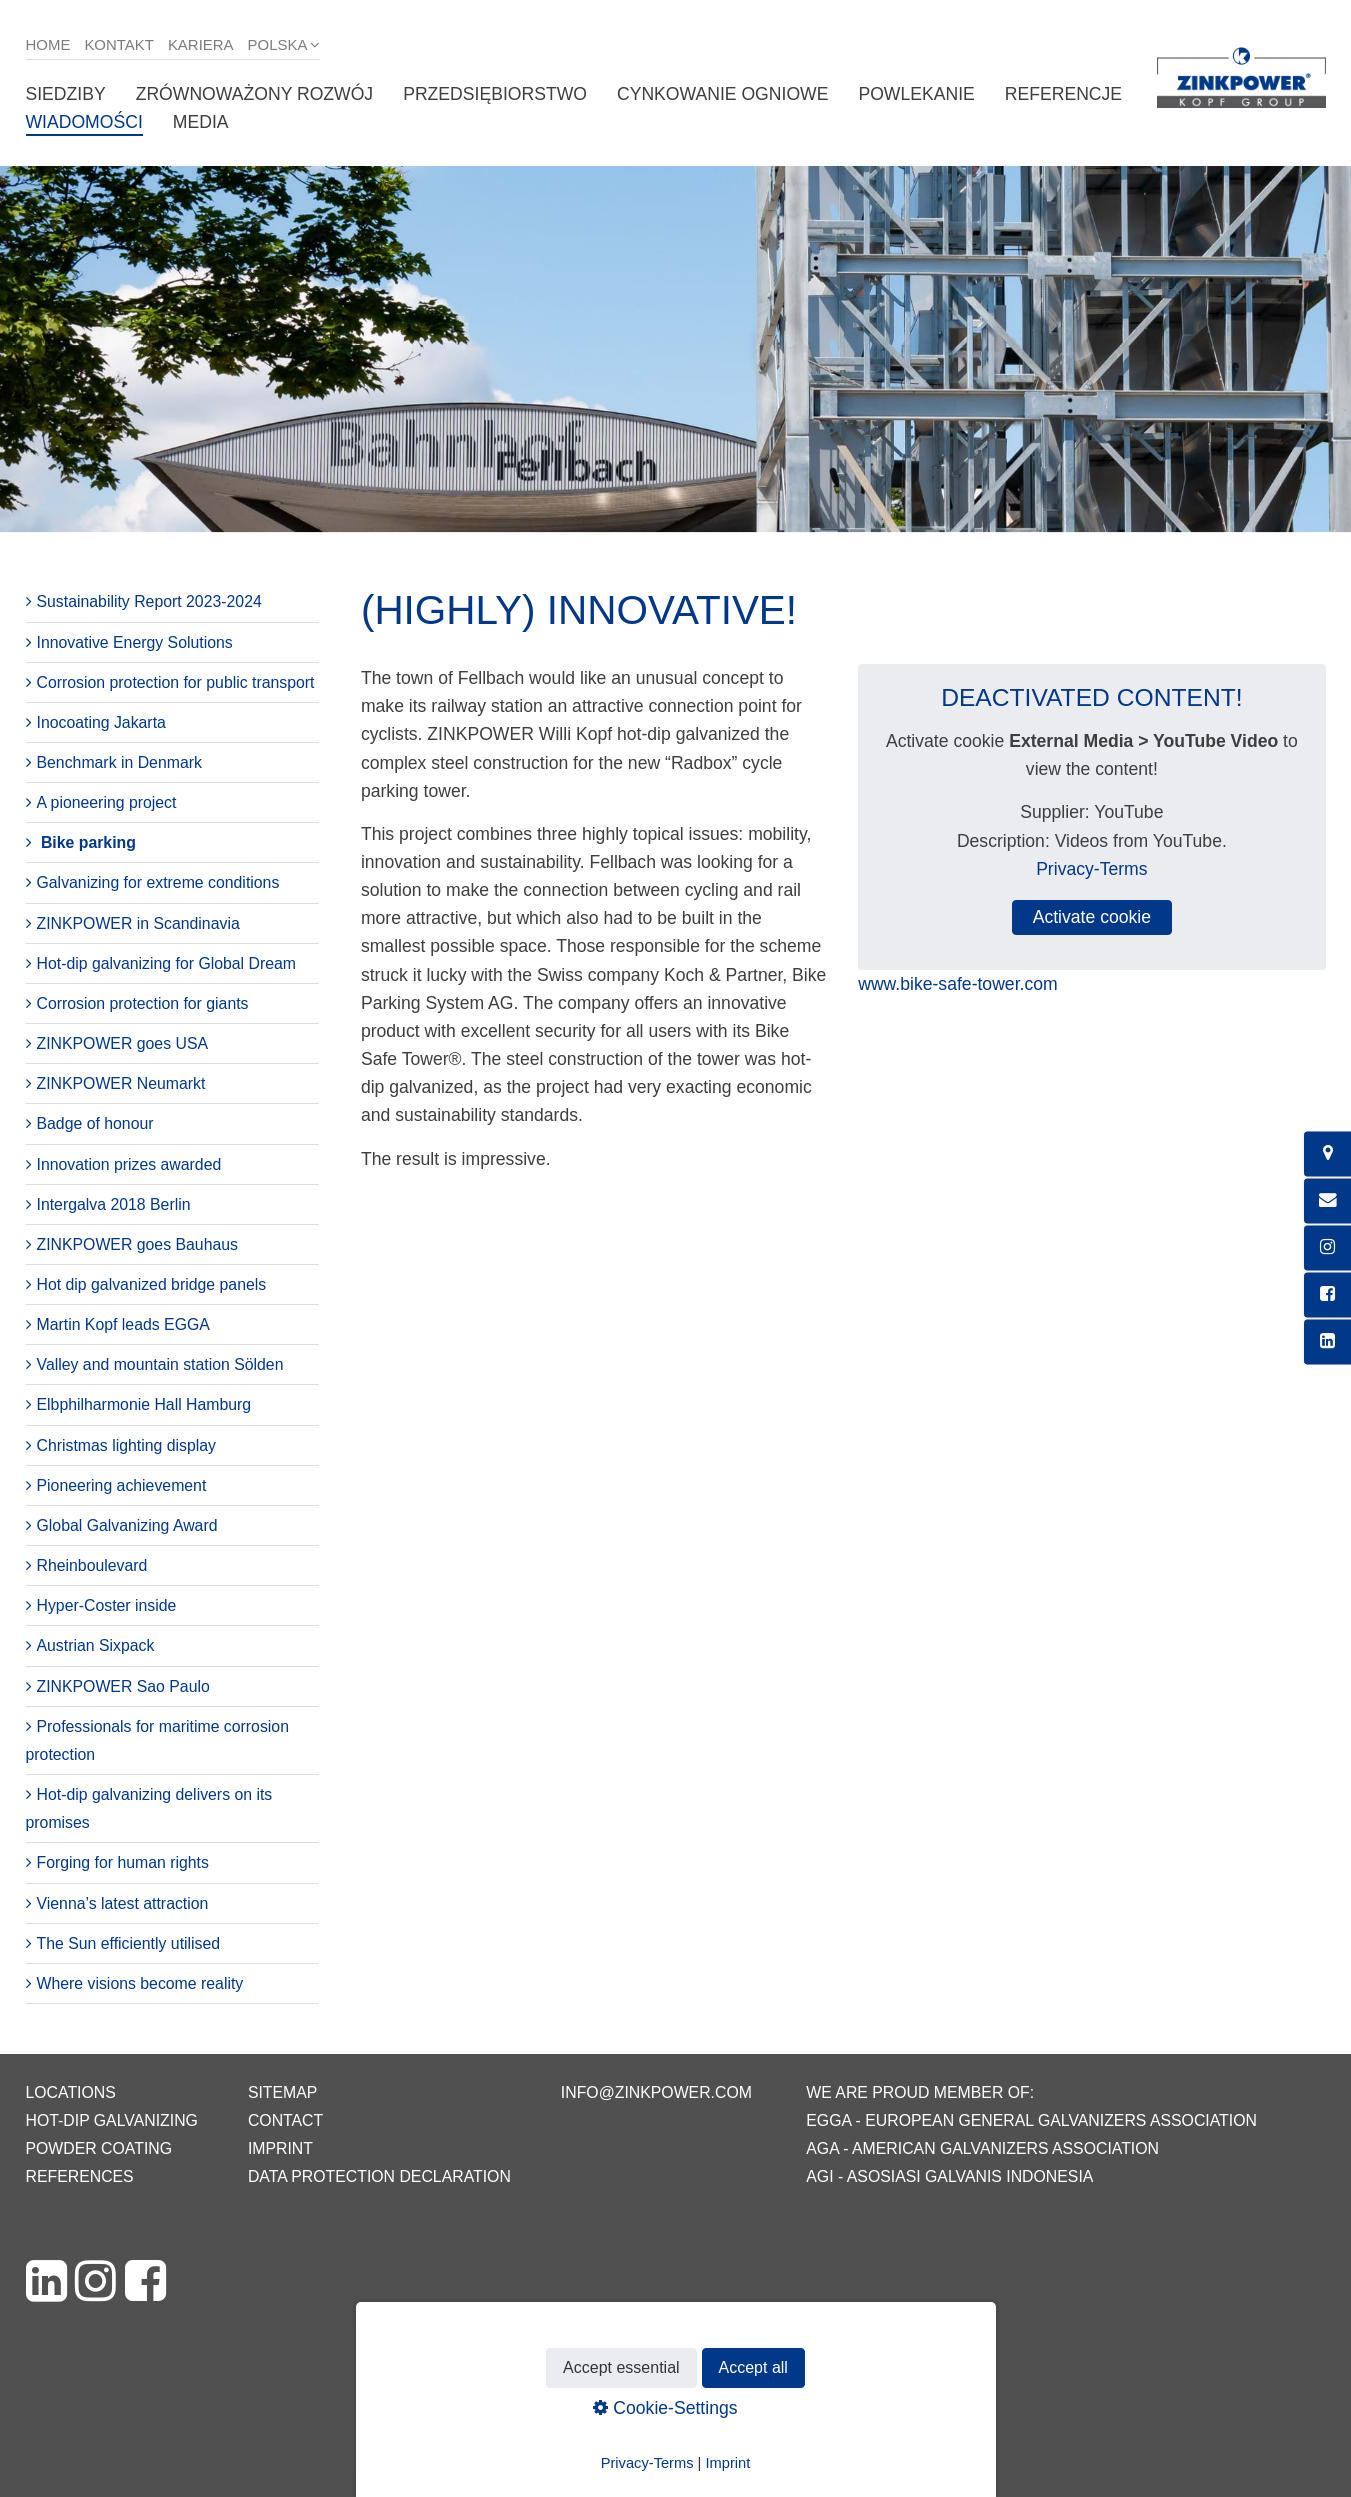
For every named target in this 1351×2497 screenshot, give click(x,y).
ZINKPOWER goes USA (123, 1043)
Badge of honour (95, 1123)
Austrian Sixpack (96, 1645)
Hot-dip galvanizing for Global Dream (167, 963)
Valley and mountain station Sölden (160, 1364)
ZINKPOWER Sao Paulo (123, 1686)
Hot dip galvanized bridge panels (152, 1284)
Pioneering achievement (122, 1485)
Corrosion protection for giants (143, 1003)
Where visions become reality (140, 1983)
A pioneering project (107, 802)
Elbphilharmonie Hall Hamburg (144, 1404)
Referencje (1063, 94)
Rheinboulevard (92, 1565)
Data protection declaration (379, 2176)
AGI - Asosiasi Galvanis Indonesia (949, 2176)
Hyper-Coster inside (107, 1605)
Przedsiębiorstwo (495, 94)
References (80, 2176)
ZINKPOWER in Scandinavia (138, 923)
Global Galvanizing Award (127, 1525)
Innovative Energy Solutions (135, 642)
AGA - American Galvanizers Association (982, 2148)
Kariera (201, 44)
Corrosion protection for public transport (176, 682)
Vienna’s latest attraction (123, 1903)
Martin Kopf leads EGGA (123, 1324)
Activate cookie (1092, 917)
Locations (71, 2092)
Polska (278, 44)
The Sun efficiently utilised (129, 1943)
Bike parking (88, 842)
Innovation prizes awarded (129, 1164)
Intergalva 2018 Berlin (114, 1204)
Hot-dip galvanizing (112, 2120)
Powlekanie (916, 94)
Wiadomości (84, 122)
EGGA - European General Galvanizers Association (1031, 2120)
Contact (285, 2120)
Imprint (280, 2148)
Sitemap (282, 2092)
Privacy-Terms (1091, 869)
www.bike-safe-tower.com (957, 984)
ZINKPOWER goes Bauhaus (137, 1244)
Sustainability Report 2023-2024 (149, 601)
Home (48, 44)
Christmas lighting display (126, 1445)
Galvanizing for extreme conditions (158, 882)
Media (201, 122)
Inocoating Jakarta (101, 722)
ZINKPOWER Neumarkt (121, 1083)
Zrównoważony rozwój (255, 94)
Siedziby (66, 94)
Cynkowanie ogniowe (722, 94)
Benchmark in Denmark (119, 762)
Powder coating (99, 2148)
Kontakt (119, 44)
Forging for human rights (123, 1862)
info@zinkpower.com (656, 2092)
